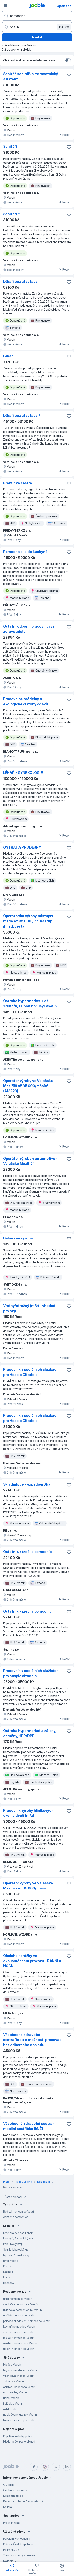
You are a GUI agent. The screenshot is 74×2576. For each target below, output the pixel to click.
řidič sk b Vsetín (13, 2403)
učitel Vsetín (11, 2398)
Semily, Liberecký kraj (16, 2249)
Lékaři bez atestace (20, 281)
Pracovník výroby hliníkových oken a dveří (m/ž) (28, 1813)
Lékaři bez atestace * (21, 415)
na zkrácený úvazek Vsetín (20, 2414)
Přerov (7, 2266)
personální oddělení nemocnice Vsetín (27, 2321)
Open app (64, 6)
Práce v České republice (18, 2544)
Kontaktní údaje (13, 2495)
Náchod (8, 2271)
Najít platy (9, 2561)
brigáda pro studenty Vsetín (20, 2370)
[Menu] (5, 6)
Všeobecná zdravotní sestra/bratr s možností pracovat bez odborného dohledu (32, 2040)
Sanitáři (10, 146)
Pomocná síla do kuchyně (25, 552)
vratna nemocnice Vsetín (19, 2332)
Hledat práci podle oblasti (19, 2441)
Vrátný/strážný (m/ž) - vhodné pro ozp (29, 1308)
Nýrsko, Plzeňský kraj (16, 2255)
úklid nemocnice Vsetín (17, 2298)
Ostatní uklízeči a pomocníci (28, 1552)
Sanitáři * (11, 214)
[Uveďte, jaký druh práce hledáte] (37, 16)
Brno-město (10, 2260)
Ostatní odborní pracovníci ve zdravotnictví (29, 629)
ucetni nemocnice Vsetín (19, 2348)
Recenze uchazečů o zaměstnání (24, 2501)
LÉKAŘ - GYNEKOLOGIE (23, 773)
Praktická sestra (17, 483)
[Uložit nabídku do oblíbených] (69, 74)
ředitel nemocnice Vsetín (18, 2337)
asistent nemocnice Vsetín (20, 2343)
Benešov (8, 2283)
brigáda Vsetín (12, 2364)
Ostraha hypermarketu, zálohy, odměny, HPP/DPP (29, 1733)
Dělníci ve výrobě (18, 1238)
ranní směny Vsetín (15, 2392)
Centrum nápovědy (15, 2490)
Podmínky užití (12, 2549)
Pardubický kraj (12, 2244)
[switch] (68, 60)
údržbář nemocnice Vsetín (19, 2315)
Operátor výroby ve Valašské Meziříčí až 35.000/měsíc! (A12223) (28, 1086)
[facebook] (34, 2467)
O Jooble (8, 2484)
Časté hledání (15, 2197)
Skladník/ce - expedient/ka (26, 1484)
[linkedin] (67, 2467)
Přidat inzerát (11, 2522)
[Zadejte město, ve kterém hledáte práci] (37, 27)
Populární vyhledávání (16, 2538)
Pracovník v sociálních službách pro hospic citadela (31, 1673)
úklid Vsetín (10, 2409)
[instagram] (45, 2467)
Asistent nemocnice (15, 2217)
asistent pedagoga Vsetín (19, 2386)
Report (64, 134)
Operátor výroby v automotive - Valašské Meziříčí (30, 1161)
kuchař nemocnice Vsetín (19, 2326)
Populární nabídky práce (17, 2436)
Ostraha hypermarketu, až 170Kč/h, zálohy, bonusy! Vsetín (30, 1003)
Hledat (37, 37)
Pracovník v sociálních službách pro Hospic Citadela (31, 1372)
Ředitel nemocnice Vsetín (19, 2211)
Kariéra (7, 2507)
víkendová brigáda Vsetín (18, 2375)
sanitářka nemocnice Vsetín (20, 2304)
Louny (7, 2277)
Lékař (8, 356)
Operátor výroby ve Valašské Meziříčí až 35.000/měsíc (28, 1885)
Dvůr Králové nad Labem (18, 2233)
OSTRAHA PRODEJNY (22, 847)
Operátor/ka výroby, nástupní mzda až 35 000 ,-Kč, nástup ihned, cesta (28, 921)
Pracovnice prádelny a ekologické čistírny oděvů (25, 701)
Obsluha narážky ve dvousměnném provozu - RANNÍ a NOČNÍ (32, 1961)
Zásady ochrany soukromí (19, 2555)
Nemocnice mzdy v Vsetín (19, 2420)
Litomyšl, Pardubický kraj (18, 2238)
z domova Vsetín (13, 2381)
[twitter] (56, 2467)
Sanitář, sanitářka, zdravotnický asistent (30, 76)
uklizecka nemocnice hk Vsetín (22, 2310)
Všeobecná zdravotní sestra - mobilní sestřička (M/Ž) (29, 2126)
